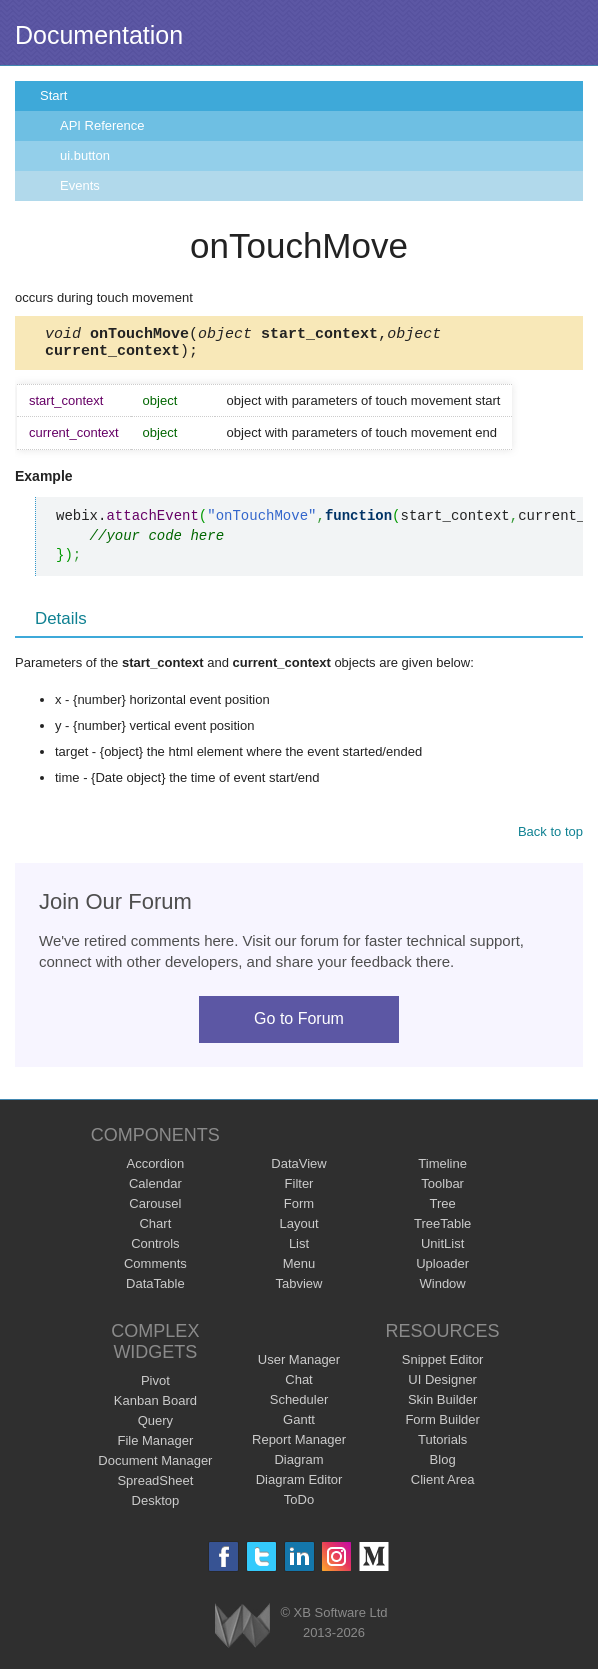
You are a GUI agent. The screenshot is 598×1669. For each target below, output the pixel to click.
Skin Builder (442, 1405)
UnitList (442, 1249)
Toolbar (442, 1189)
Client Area (443, 1485)
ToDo (299, 1505)
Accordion (155, 1169)
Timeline (442, 1169)
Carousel (155, 1209)
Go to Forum (299, 1024)
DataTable (155, 1289)
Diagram (298, 1465)
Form (299, 1209)
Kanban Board (155, 1406)
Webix (242, 1631)
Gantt (299, 1425)
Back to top (550, 837)
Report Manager (299, 1445)
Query (155, 1426)
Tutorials (442, 1445)
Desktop (156, 1506)
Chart (155, 1229)
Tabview (299, 1289)
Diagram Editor (299, 1485)
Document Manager (155, 1466)
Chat (298, 1385)
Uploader (442, 1269)
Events (80, 185)
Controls (155, 1249)
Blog (443, 1465)
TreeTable (442, 1229)
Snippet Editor (443, 1365)
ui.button (85, 155)
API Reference (102, 125)
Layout (298, 1229)
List (299, 1249)
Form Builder (442, 1425)
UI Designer (442, 1385)
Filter (299, 1189)
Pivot (155, 1386)
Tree (443, 1209)
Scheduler (299, 1405)
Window (443, 1289)
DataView (298, 1169)
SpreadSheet (155, 1486)
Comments (155, 1269)
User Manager (299, 1365)
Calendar (155, 1189)
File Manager (155, 1446)
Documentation (99, 35)
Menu (299, 1269)
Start (53, 95)
